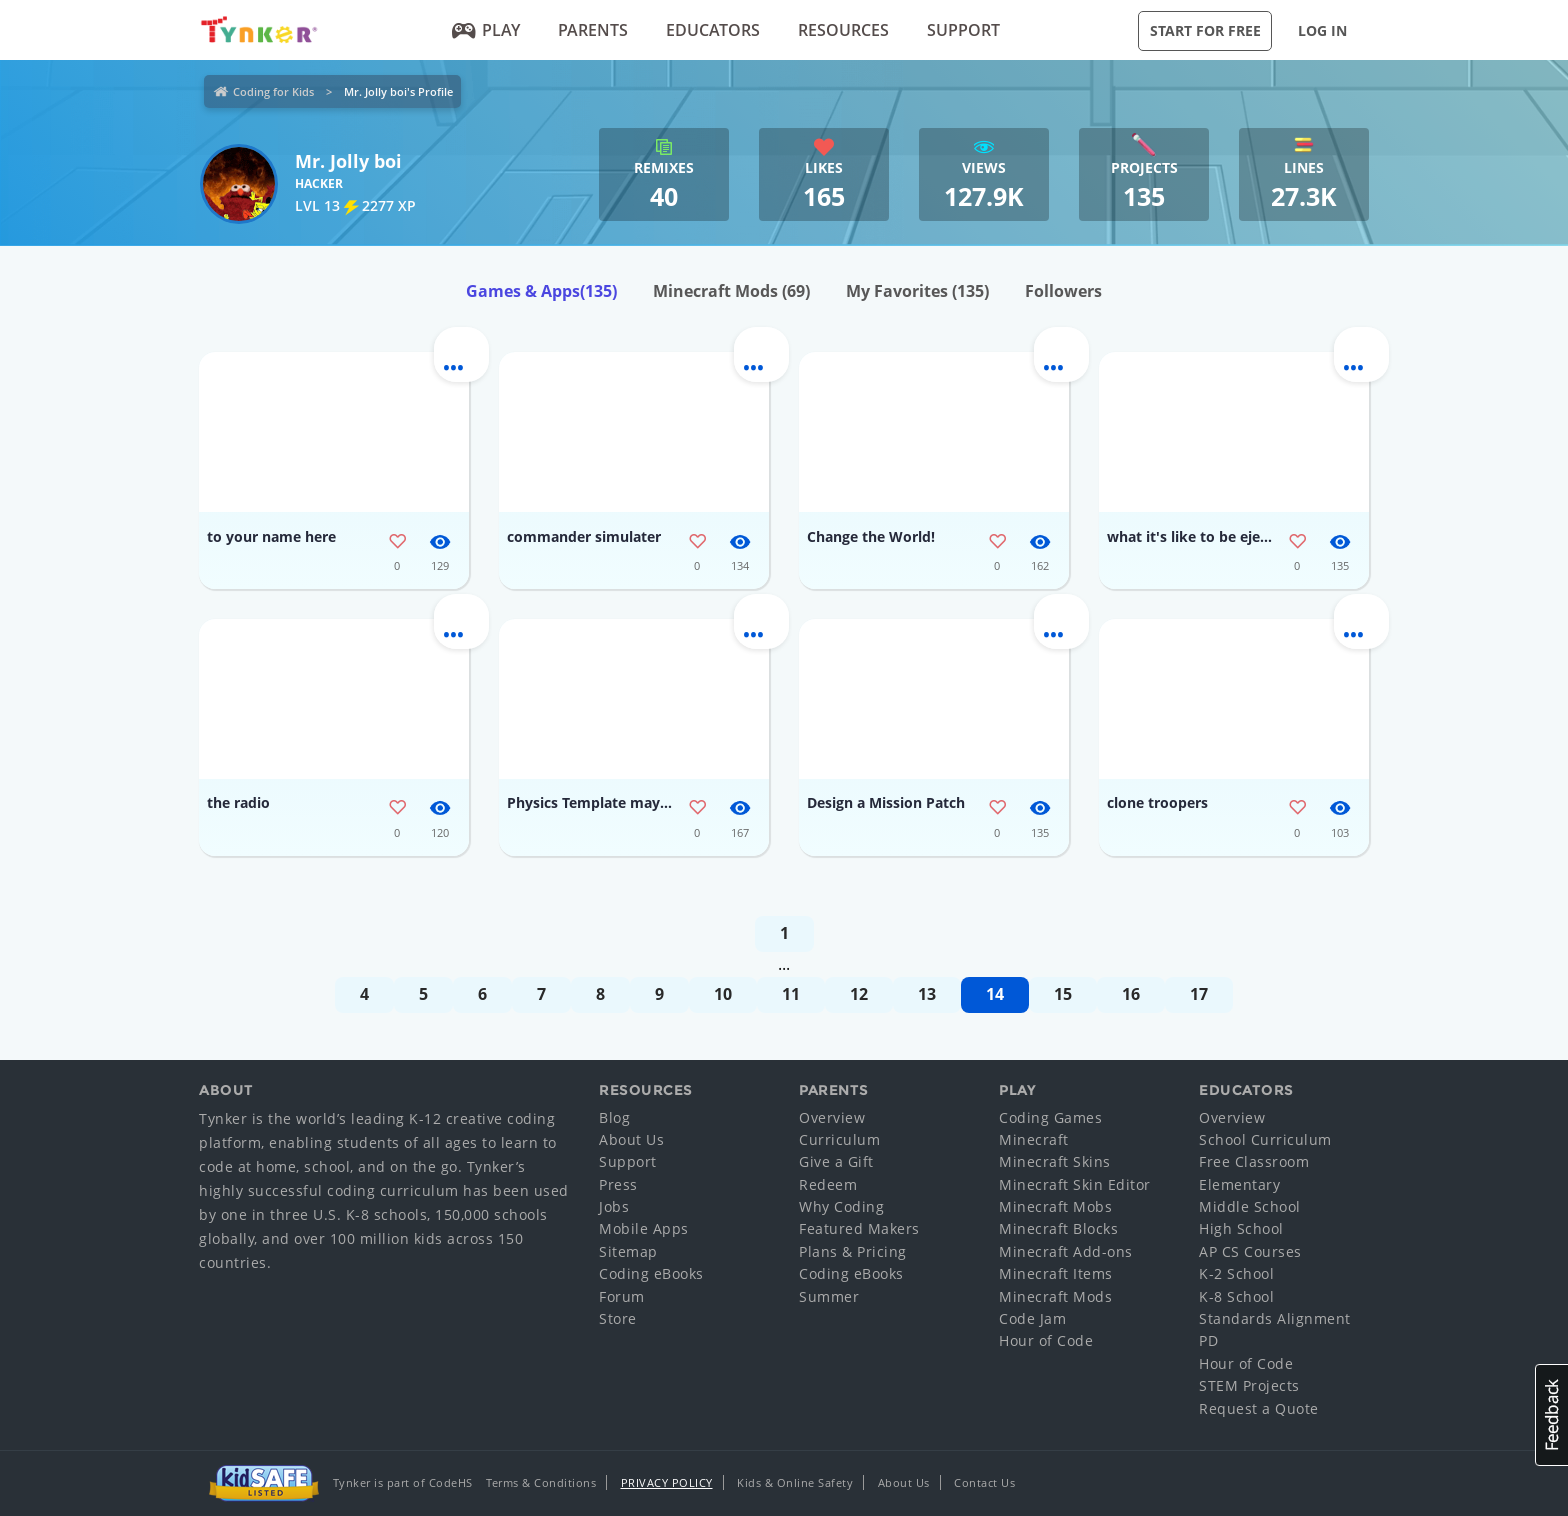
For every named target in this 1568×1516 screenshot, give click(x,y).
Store (618, 1318)
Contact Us (984, 1482)
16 (1131, 994)
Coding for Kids (273, 91)
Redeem (828, 1184)
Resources (843, 30)
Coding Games (1050, 1117)
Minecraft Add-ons (1066, 1251)
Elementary (1239, 1184)
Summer (829, 1296)
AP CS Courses (1250, 1251)
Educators (713, 30)
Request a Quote (1259, 1408)
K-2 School (1236, 1273)
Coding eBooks (651, 1273)
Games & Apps (541, 291)
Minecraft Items (1056, 1273)
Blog (614, 1117)
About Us (631, 1139)
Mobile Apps (644, 1228)
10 (723, 994)
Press (618, 1184)
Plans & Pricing (853, 1251)
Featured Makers (859, 1228)
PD (1208, 1340)
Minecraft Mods (731, 291)
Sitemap (628, 1251)
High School (1241, 1228)
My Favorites (917, 291)
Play (486, 30)
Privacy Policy (667, 1482)
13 (927, 994)
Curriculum (839, 1139)
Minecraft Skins (1055, 1161)
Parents (593, 30)
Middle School (1250, 1206)
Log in (1322, 30)
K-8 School (1236, 1296)
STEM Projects (1249, 1385)
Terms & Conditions (541, 1482)
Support (963, 30)
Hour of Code (1046, 1340)
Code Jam (1032, 1318)
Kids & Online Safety (795, 1482)
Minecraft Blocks (1058, 1228)
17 (1199, 994)
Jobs (614, 1206)
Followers (1063, 291)
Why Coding (841, 1206)
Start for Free (1205, 30)
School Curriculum (1265, 1139)
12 (859, 994)
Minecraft (1034, 1139)
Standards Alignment (1275, 1318)
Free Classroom (1254, 1161)
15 (1063, 994)
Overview (832, 1117)
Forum (622, 1296)
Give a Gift (836, 1161)
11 (791, 994)
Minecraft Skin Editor (1075, 1184)
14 (995, 994)
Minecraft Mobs (1055, 1206)
